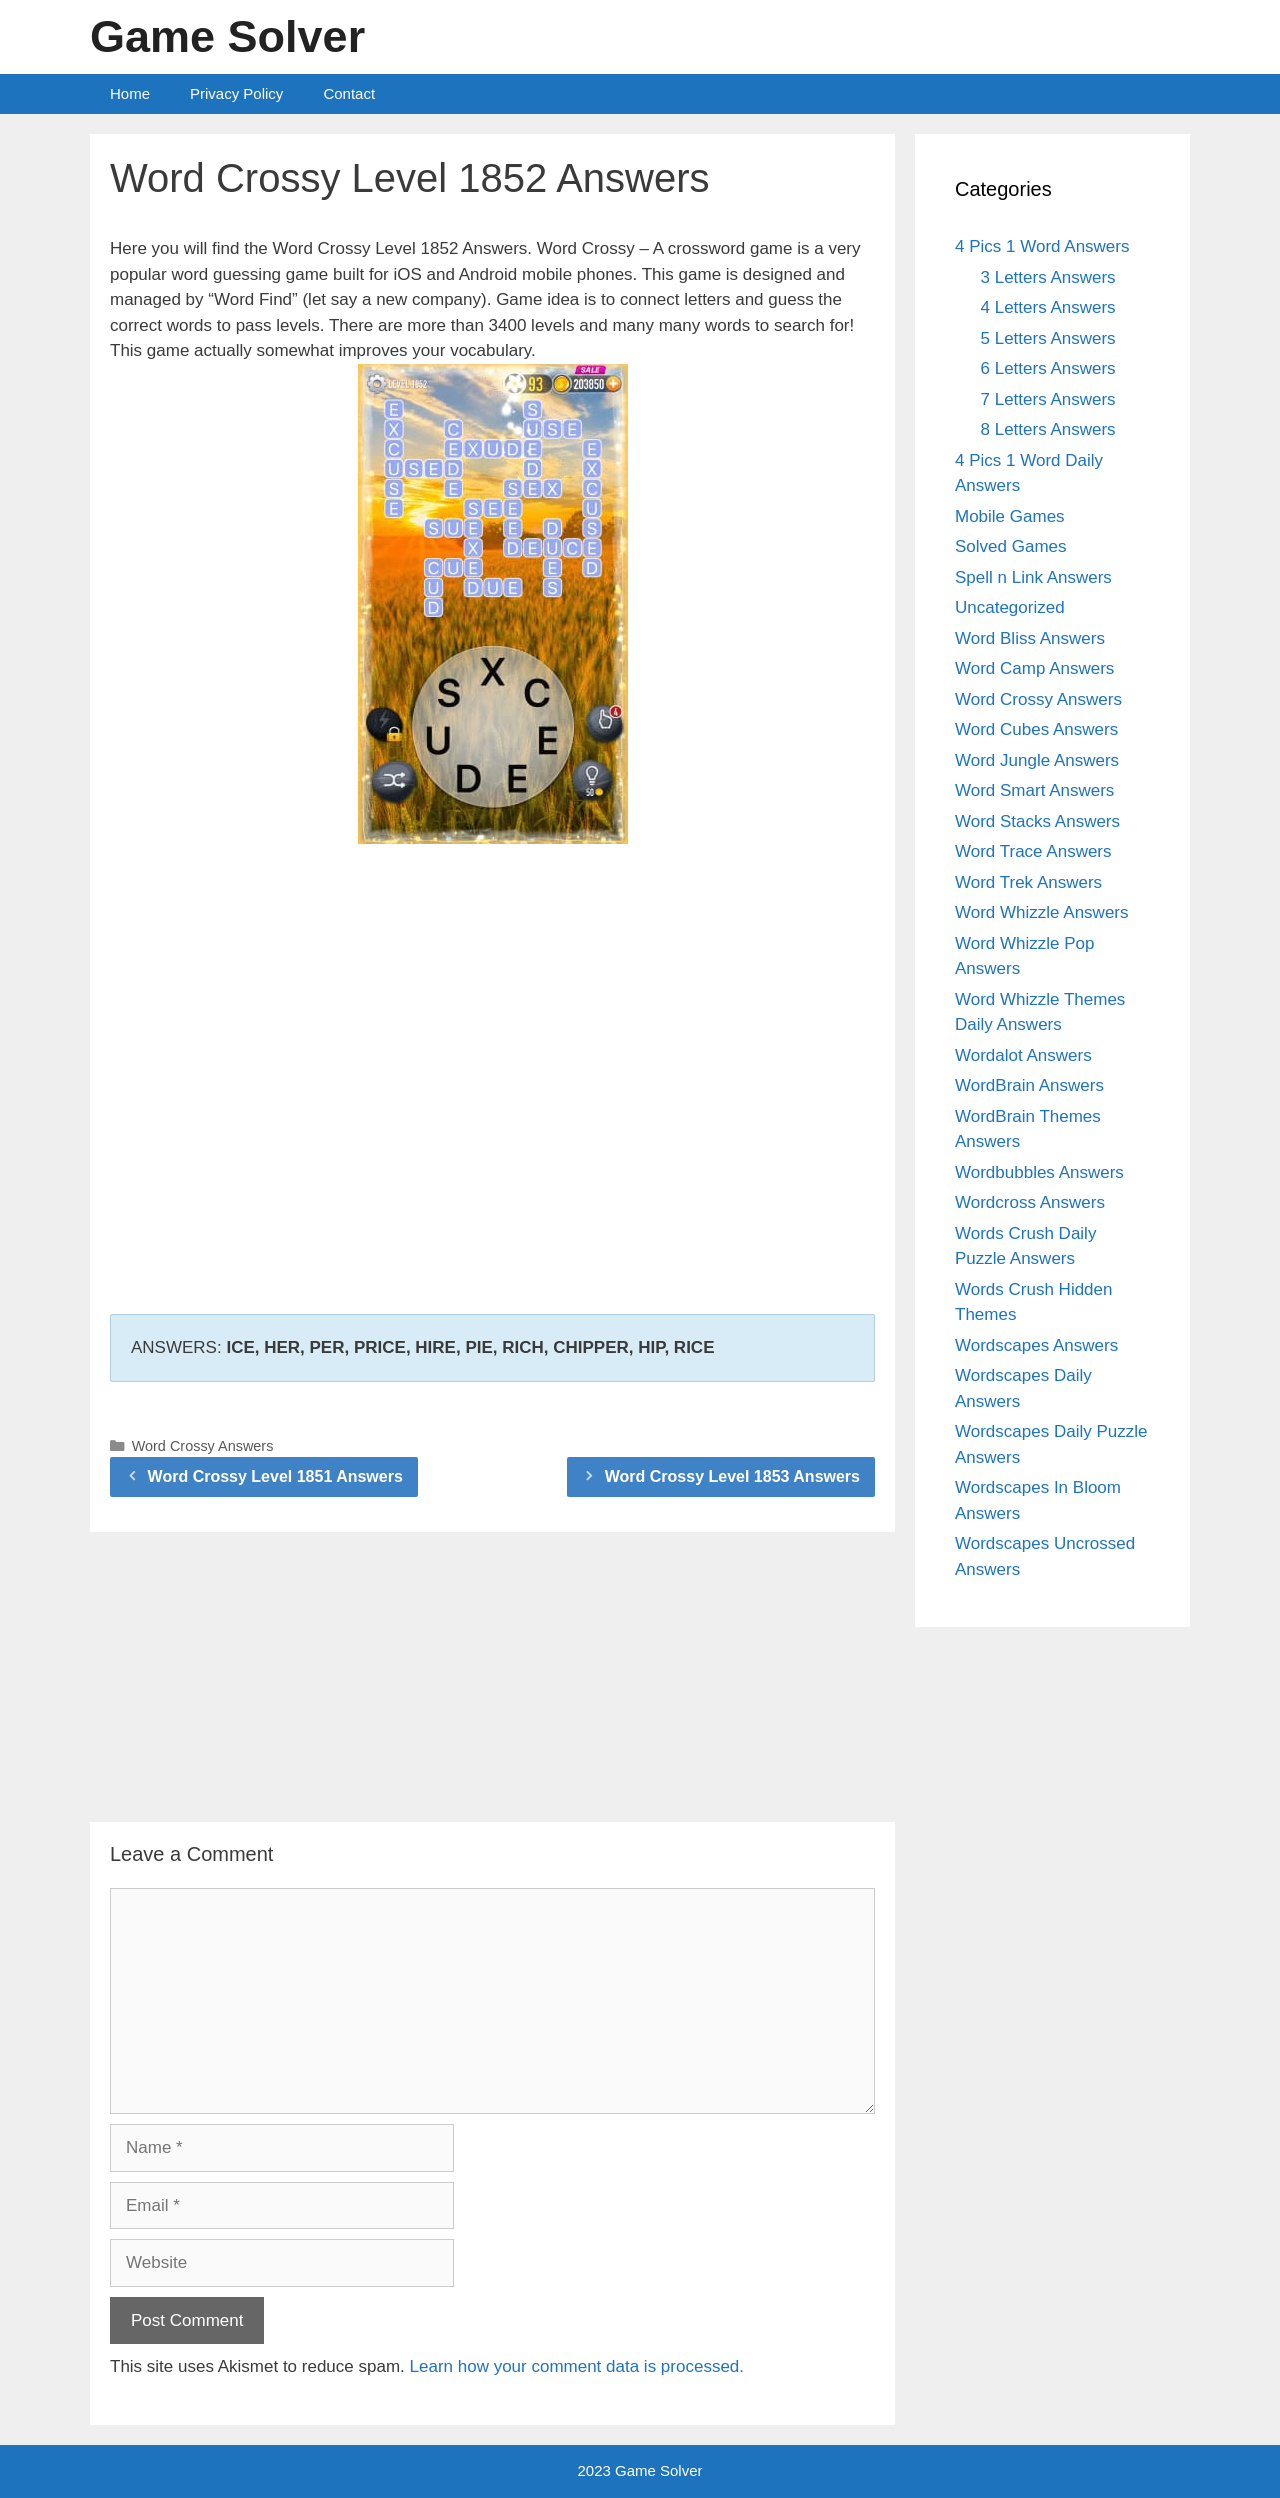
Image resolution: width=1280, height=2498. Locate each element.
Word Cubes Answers (1036, 729)
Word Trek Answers (1028, 882)
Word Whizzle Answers (1042, 912)
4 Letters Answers (1048, 307)
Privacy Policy (236, 93)
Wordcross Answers (1030, 1202)
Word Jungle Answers (1037, 760)
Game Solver (227, 36)
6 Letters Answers (1048, 368)
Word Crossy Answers (203, 1446)
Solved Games (1011, 546)
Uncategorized (1010, 607)
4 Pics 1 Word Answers (1042, 246)
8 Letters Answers (1048, 429)
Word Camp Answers (1034, 668)
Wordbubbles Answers (1039, 1172)
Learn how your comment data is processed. (577, 2366)
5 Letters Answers (1048, 338)
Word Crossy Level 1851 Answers (275, 1476)
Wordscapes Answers (1036, 1345)
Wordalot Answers (1023, 1055)
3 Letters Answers (1048, 277)
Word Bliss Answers (1030, 638)
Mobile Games (1010, 516)
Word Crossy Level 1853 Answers (732, 1476)
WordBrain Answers (1029, 1085)
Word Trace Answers (1033, 851)
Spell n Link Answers (1033, 577)
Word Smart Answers (1034, 790)
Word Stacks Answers (1037, 821)
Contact (349, 93)
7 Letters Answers (1048, 399)
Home (130, 93)
